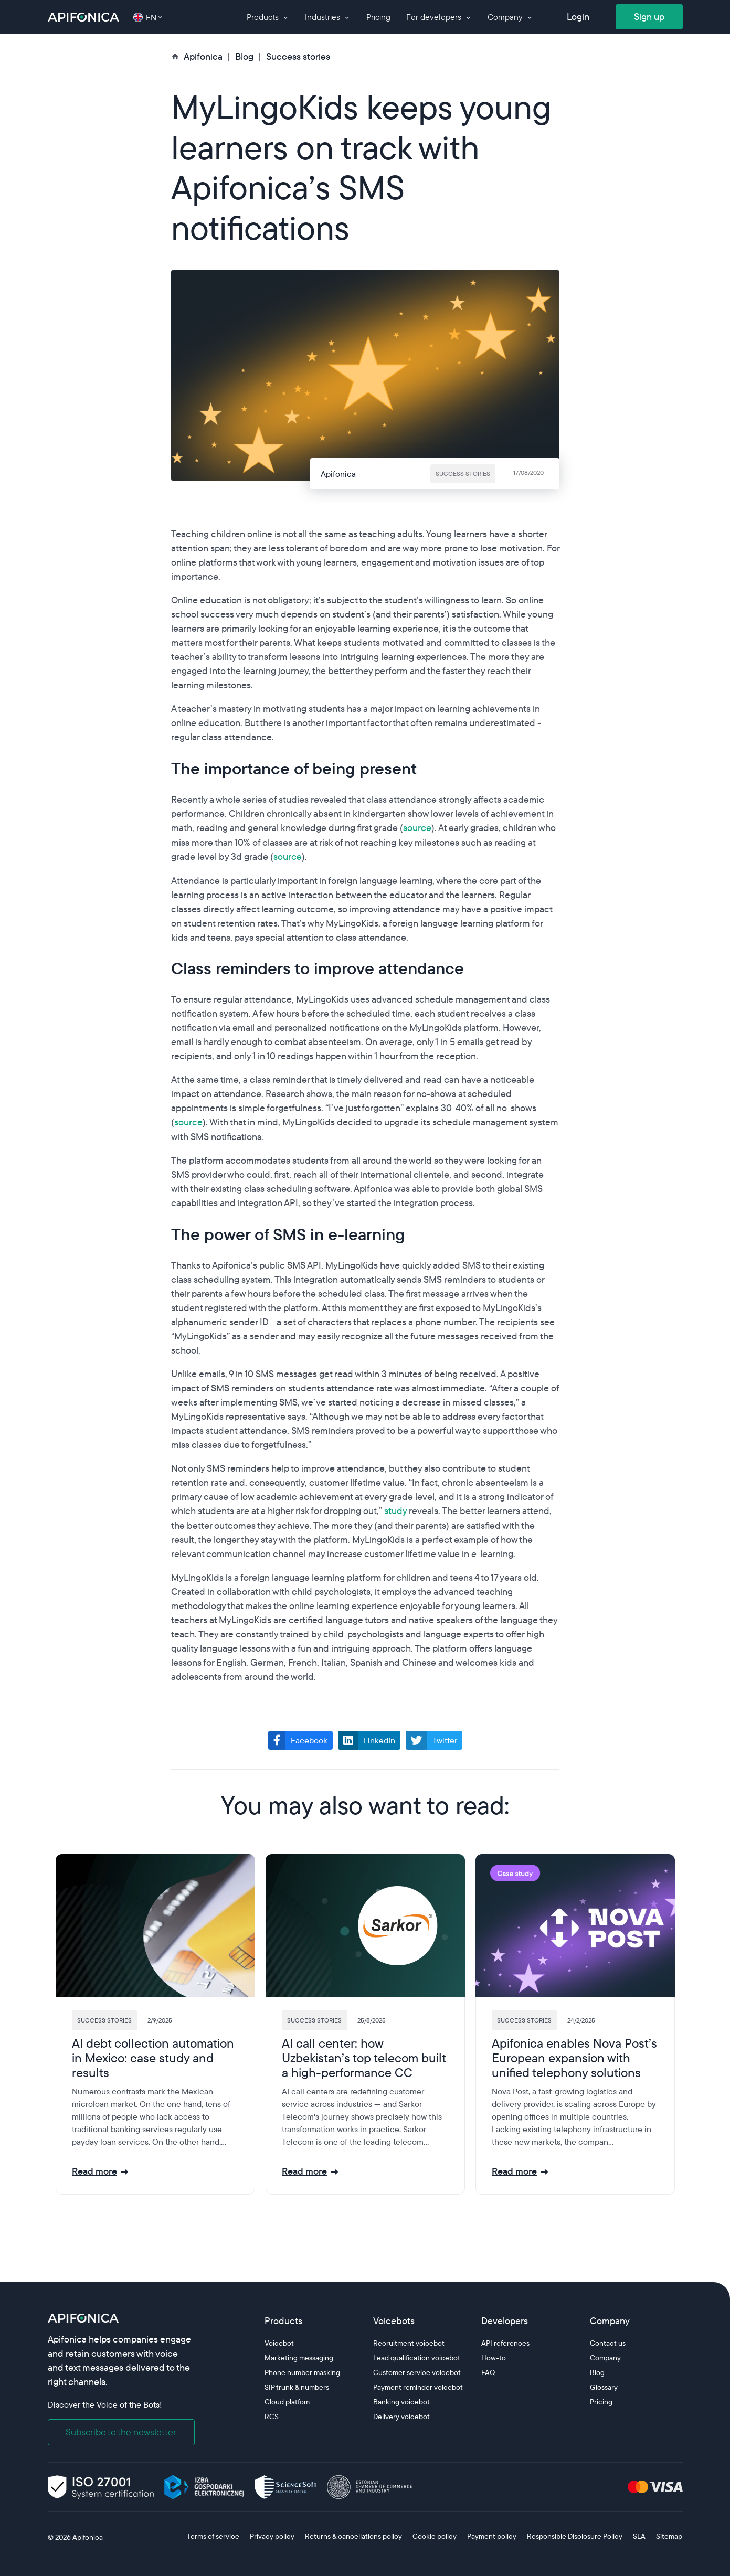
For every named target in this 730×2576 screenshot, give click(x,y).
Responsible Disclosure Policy (574, 2536)
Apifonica (87, 2537)
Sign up (649, 16)
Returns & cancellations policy (353, 2536)
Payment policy (491, 2536)
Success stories (298, 56)
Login (578, 16)
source (417, 828)
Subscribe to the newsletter (121, 2432)
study (395, 1511)
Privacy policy (272, 2536)
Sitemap (669, 2536)
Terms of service (213, 2536)
